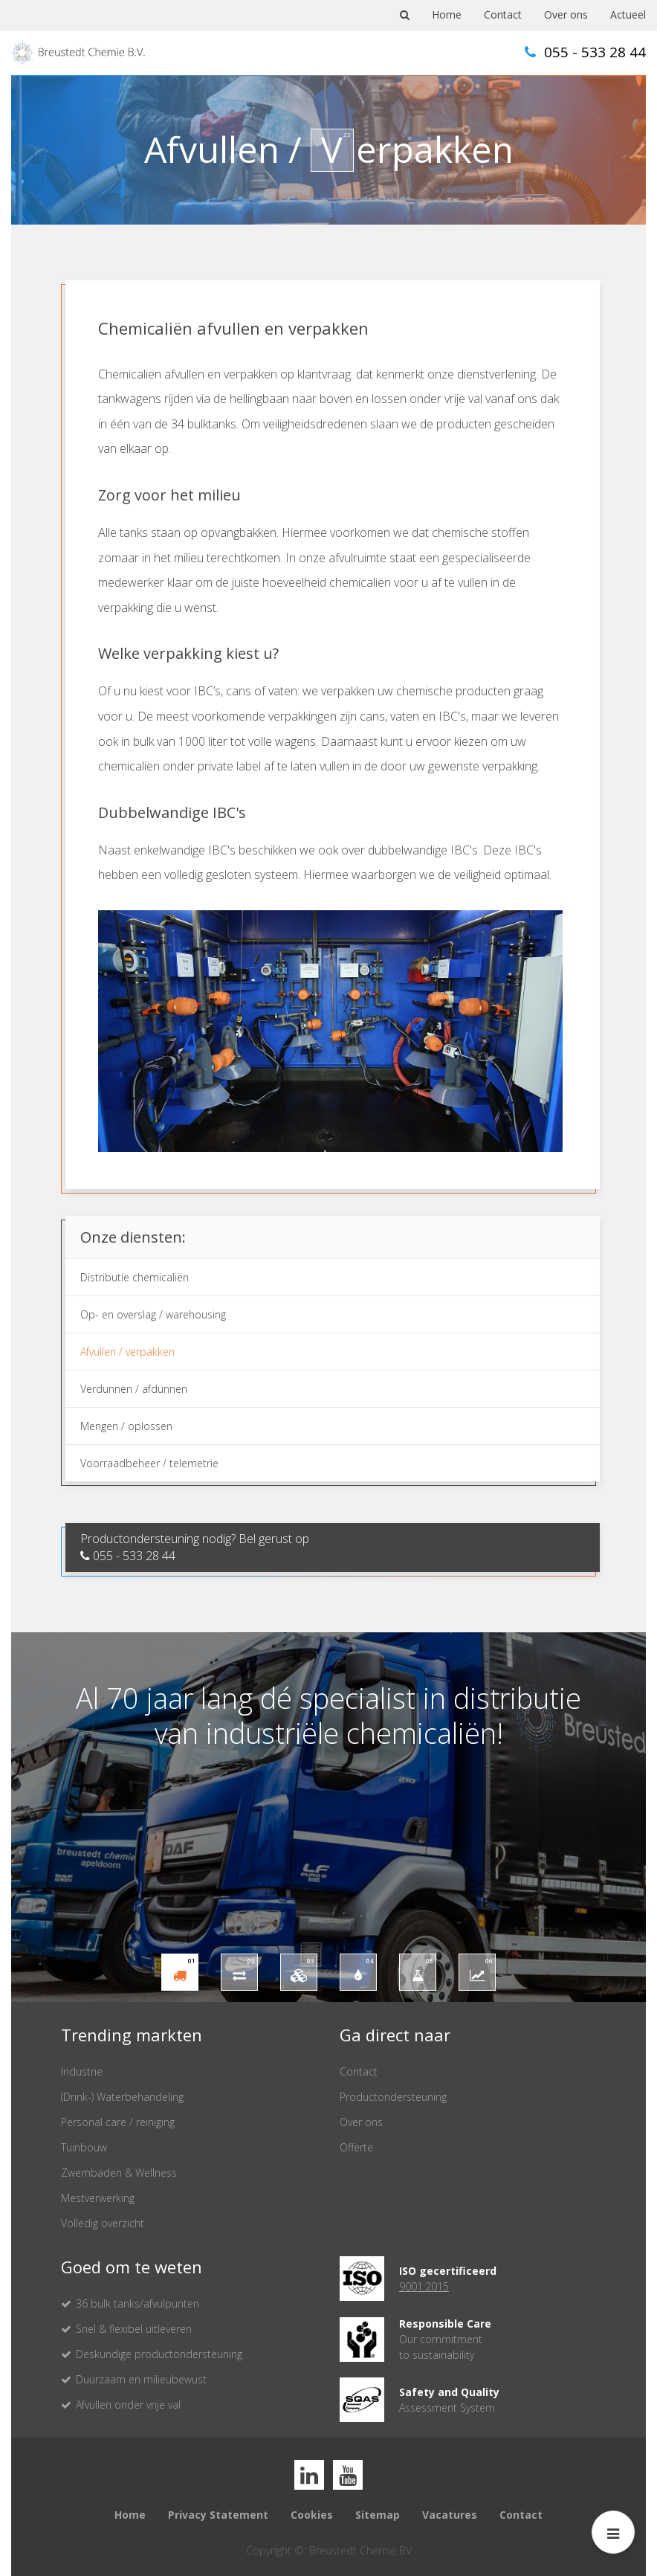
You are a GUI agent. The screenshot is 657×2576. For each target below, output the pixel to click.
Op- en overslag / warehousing (153, 1314)
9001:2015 (424, 2286)
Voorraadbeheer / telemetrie (149, 1463)
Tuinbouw (84, 2147)
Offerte (356, 2147)
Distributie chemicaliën (134, 1277)
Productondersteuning (393, 2097)
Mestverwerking (98, 2198)
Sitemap (377, 2515)
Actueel (628, 14)
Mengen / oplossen (126, 1426)
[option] (328, 1817)
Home (447, 14)
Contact (503, 14)
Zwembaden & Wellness (119, 2173)
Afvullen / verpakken (127, 1352)
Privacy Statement (218, 2515)
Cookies (312, 2515)
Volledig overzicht (102, 2223)
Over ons (566, 14)
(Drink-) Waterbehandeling (122, 2097)
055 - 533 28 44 (585, 52)
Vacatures (449, 2515)
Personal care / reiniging (118, 2122)
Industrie (82, 2071)
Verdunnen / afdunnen (133, 1389)
